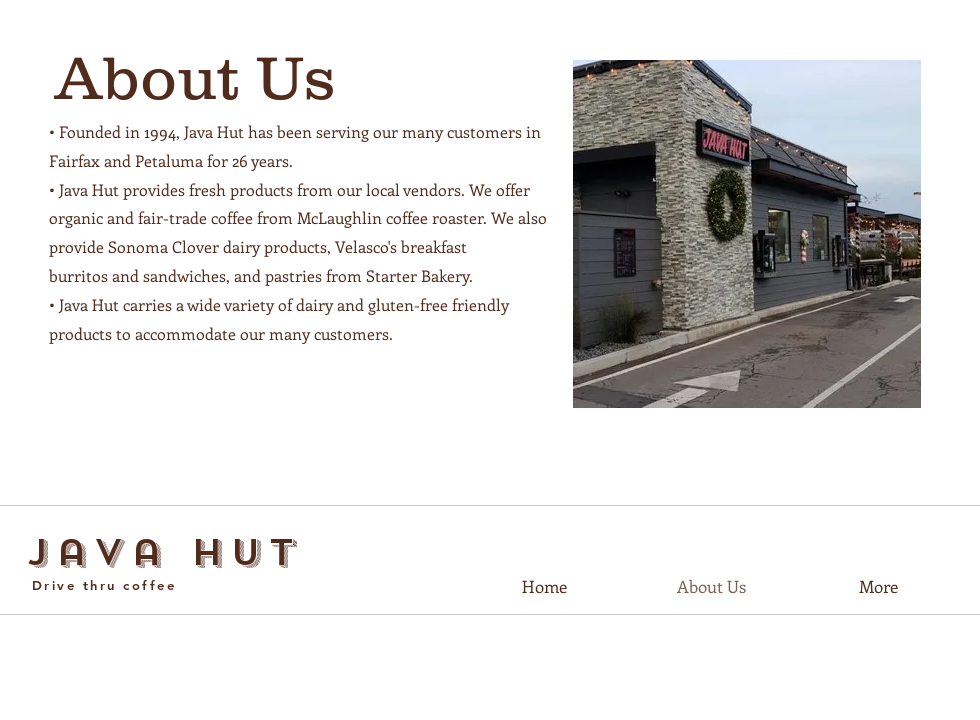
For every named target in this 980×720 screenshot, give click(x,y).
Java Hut (165, 553)
